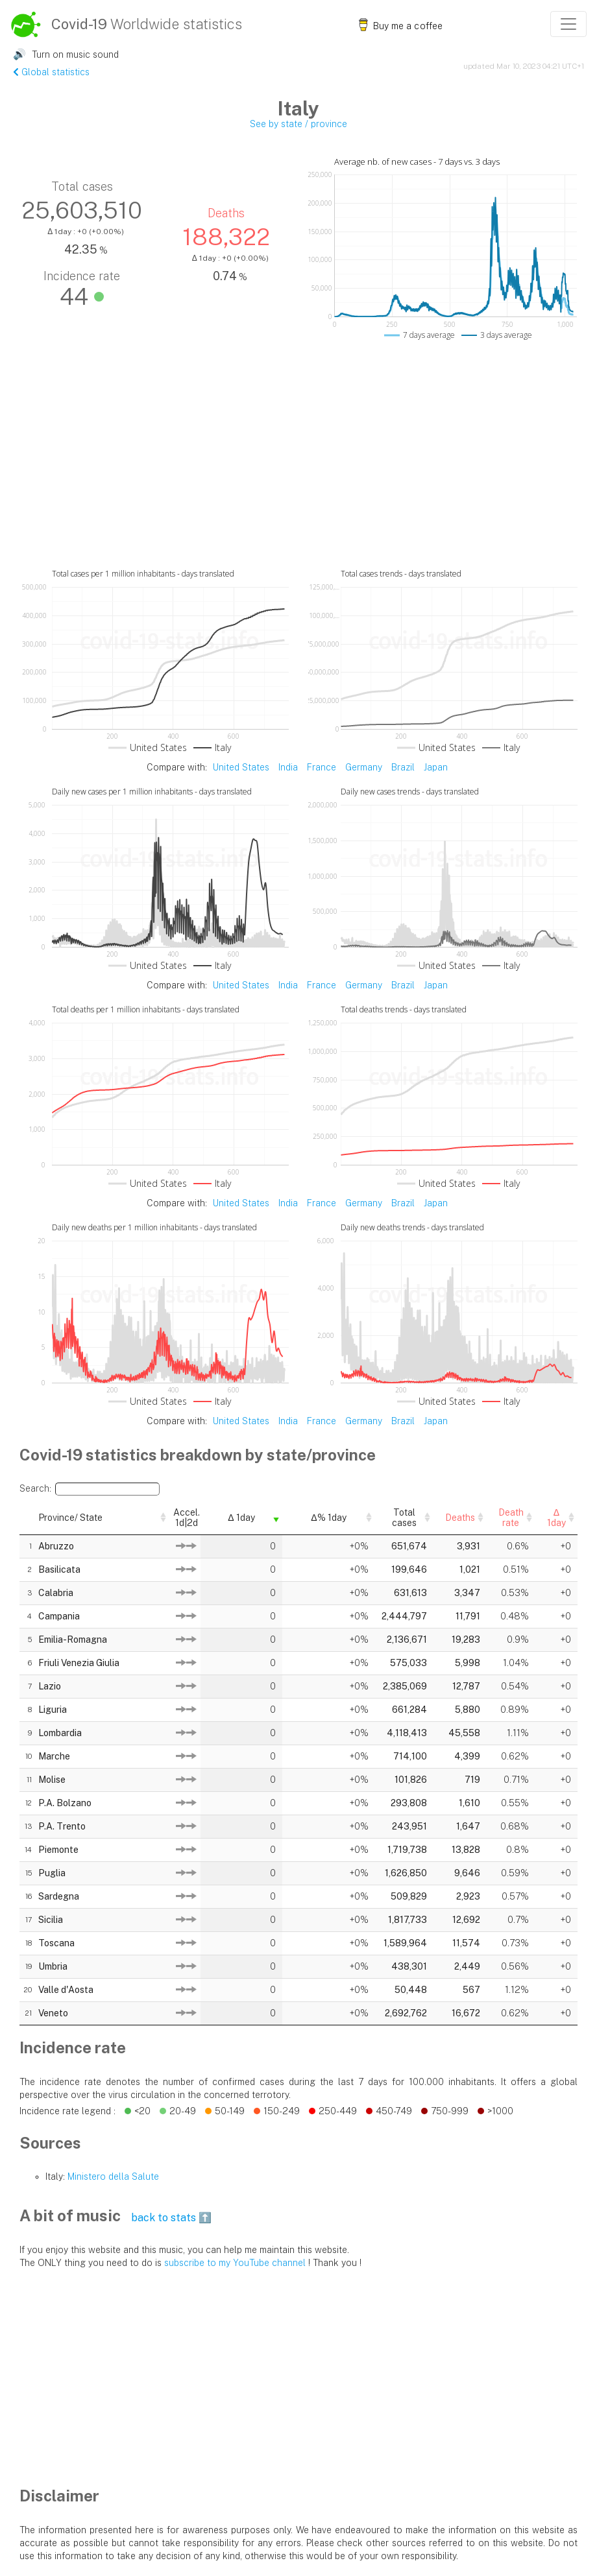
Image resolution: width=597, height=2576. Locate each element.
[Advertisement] (298, 470)
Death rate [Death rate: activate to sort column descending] (479, 1516)
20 (26, 1987)
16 (27, 1894)
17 (27, 1917)
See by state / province (298, 124)
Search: (89, 1489)
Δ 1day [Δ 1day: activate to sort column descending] (548, 1516)
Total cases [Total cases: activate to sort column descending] (333, 1516)
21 (27, 2010)
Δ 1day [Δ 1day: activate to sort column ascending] (194, 1516)
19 (27, 1964)
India (288, 767)
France (321, 767)
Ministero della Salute (113, 2174)
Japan (436, 767)
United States (241, 767)
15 (27, 1870)
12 (27, 1800)
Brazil (403, 767)
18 (27, 1940)
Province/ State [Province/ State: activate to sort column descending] (69, 1516)
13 (26, 1824)
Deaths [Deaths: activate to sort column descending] (407, 1516)
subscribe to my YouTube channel (235, 2260)
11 (27, 1777)
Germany (363, 767)
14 (26, 1847)
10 (27, 1754)
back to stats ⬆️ (171, 2215)
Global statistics (51, 72)
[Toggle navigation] (568, 24)
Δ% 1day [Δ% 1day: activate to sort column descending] (256, 1516)
